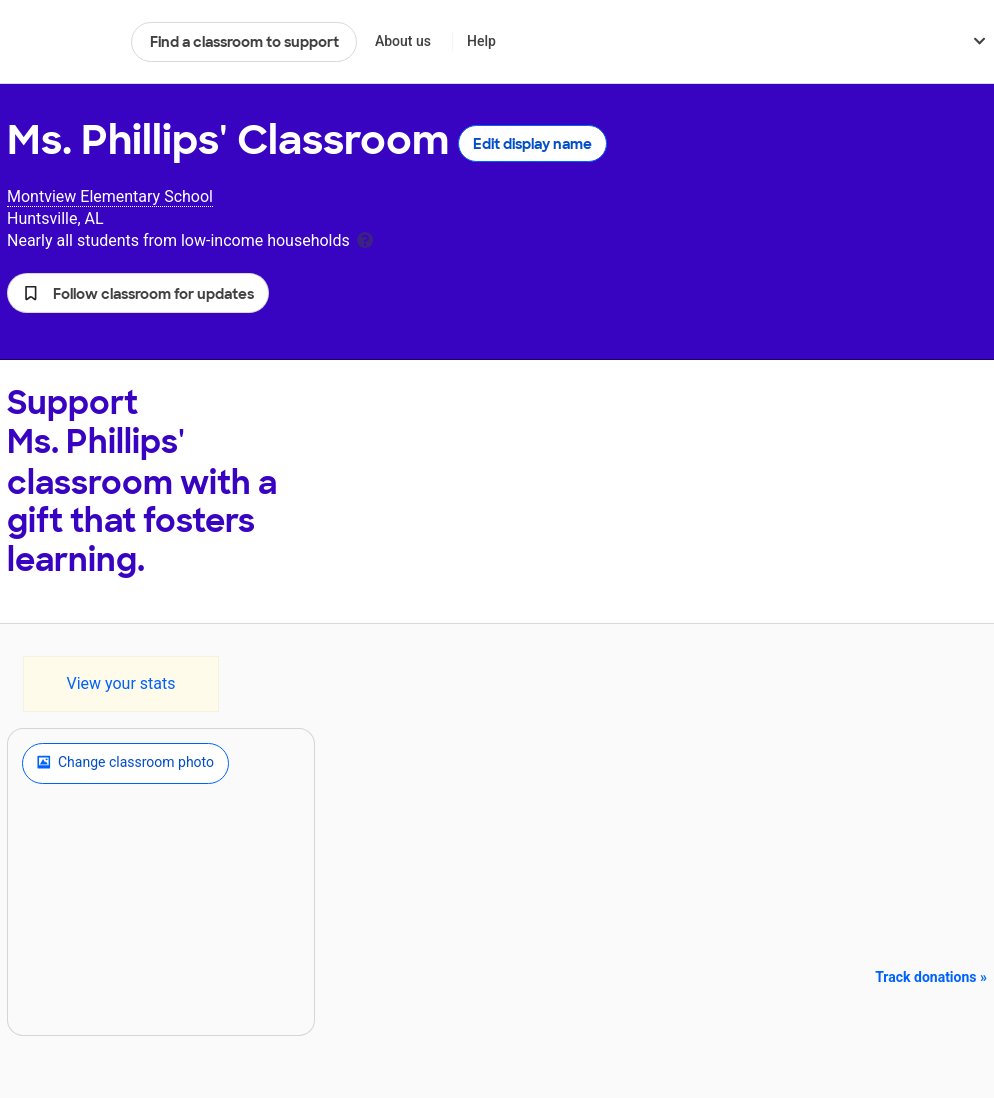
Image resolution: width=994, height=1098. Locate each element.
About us (403, 41)
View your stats (120, 683)
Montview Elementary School (110, 196)
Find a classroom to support (244, 42)
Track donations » (931, 977)
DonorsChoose (60, 42)
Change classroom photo (125, 763)
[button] (138, 293)
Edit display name (532, 144)
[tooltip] (365, 238)
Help (481, 41)
